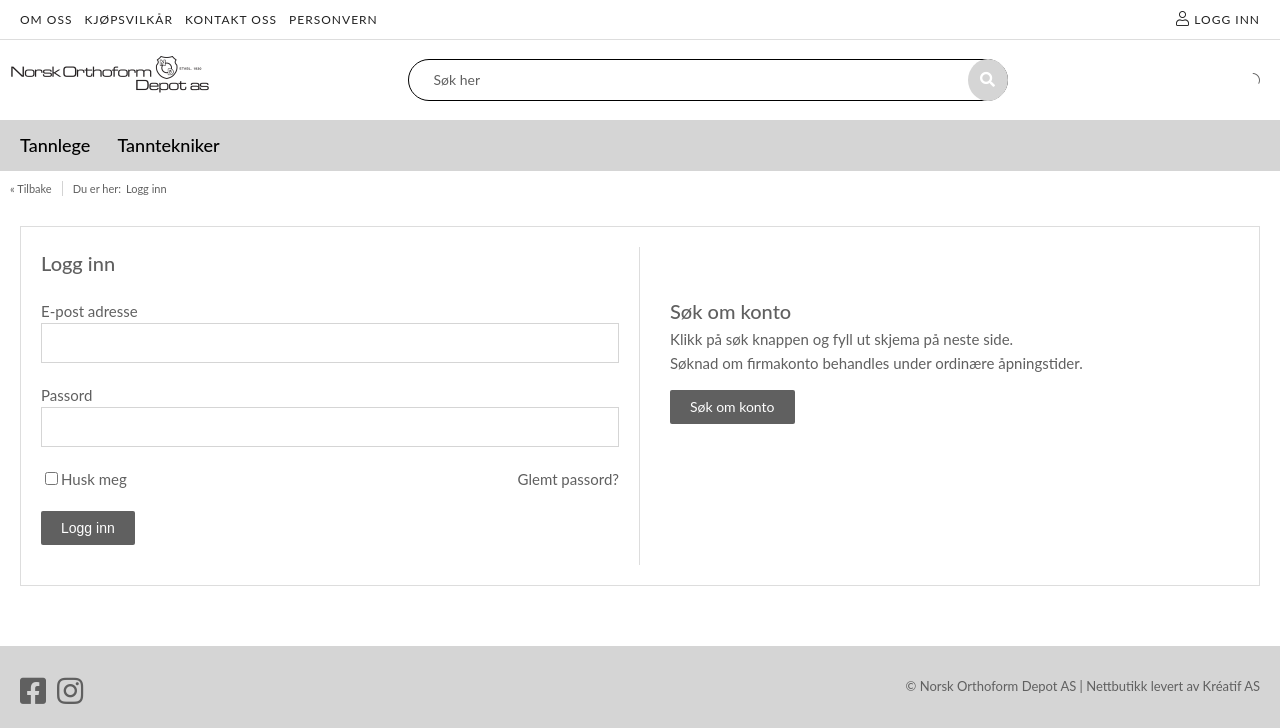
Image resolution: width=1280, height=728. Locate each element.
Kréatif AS (1231, 686)
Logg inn (146, 188)
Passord (66, 395)
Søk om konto (732, 406)
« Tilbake (31, 188)
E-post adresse (89, 311)
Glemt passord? (568, 479)
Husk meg (94, 479)
